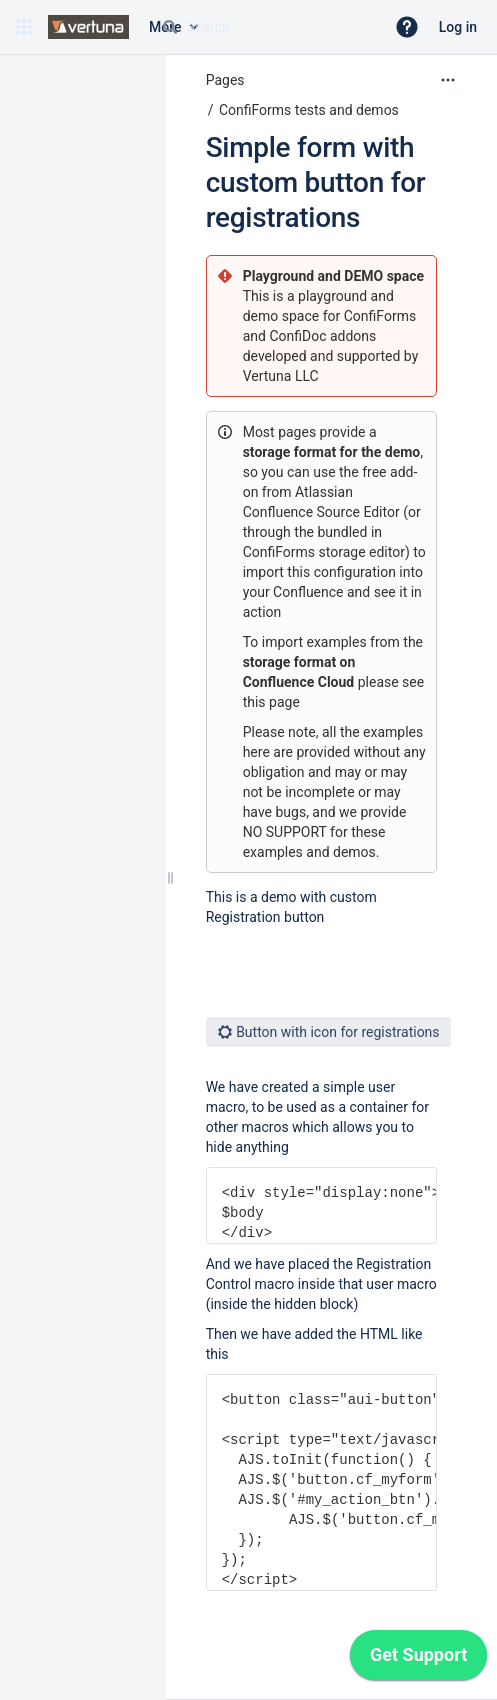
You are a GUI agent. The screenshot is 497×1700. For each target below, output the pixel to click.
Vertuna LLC (281, 376)
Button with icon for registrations (328, 1032)
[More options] (448, 80)
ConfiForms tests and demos (309, 110)
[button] (24, 27)
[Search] (170, 27)
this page (271, 702)
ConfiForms (380, 316)
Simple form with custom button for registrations (316, 182)
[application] (418, 1660)
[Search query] (265, 27)
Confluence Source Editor (321, 512)
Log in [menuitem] (458, 27)
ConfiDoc (299, 336)
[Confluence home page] (88, 27)
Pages (225, 80)
